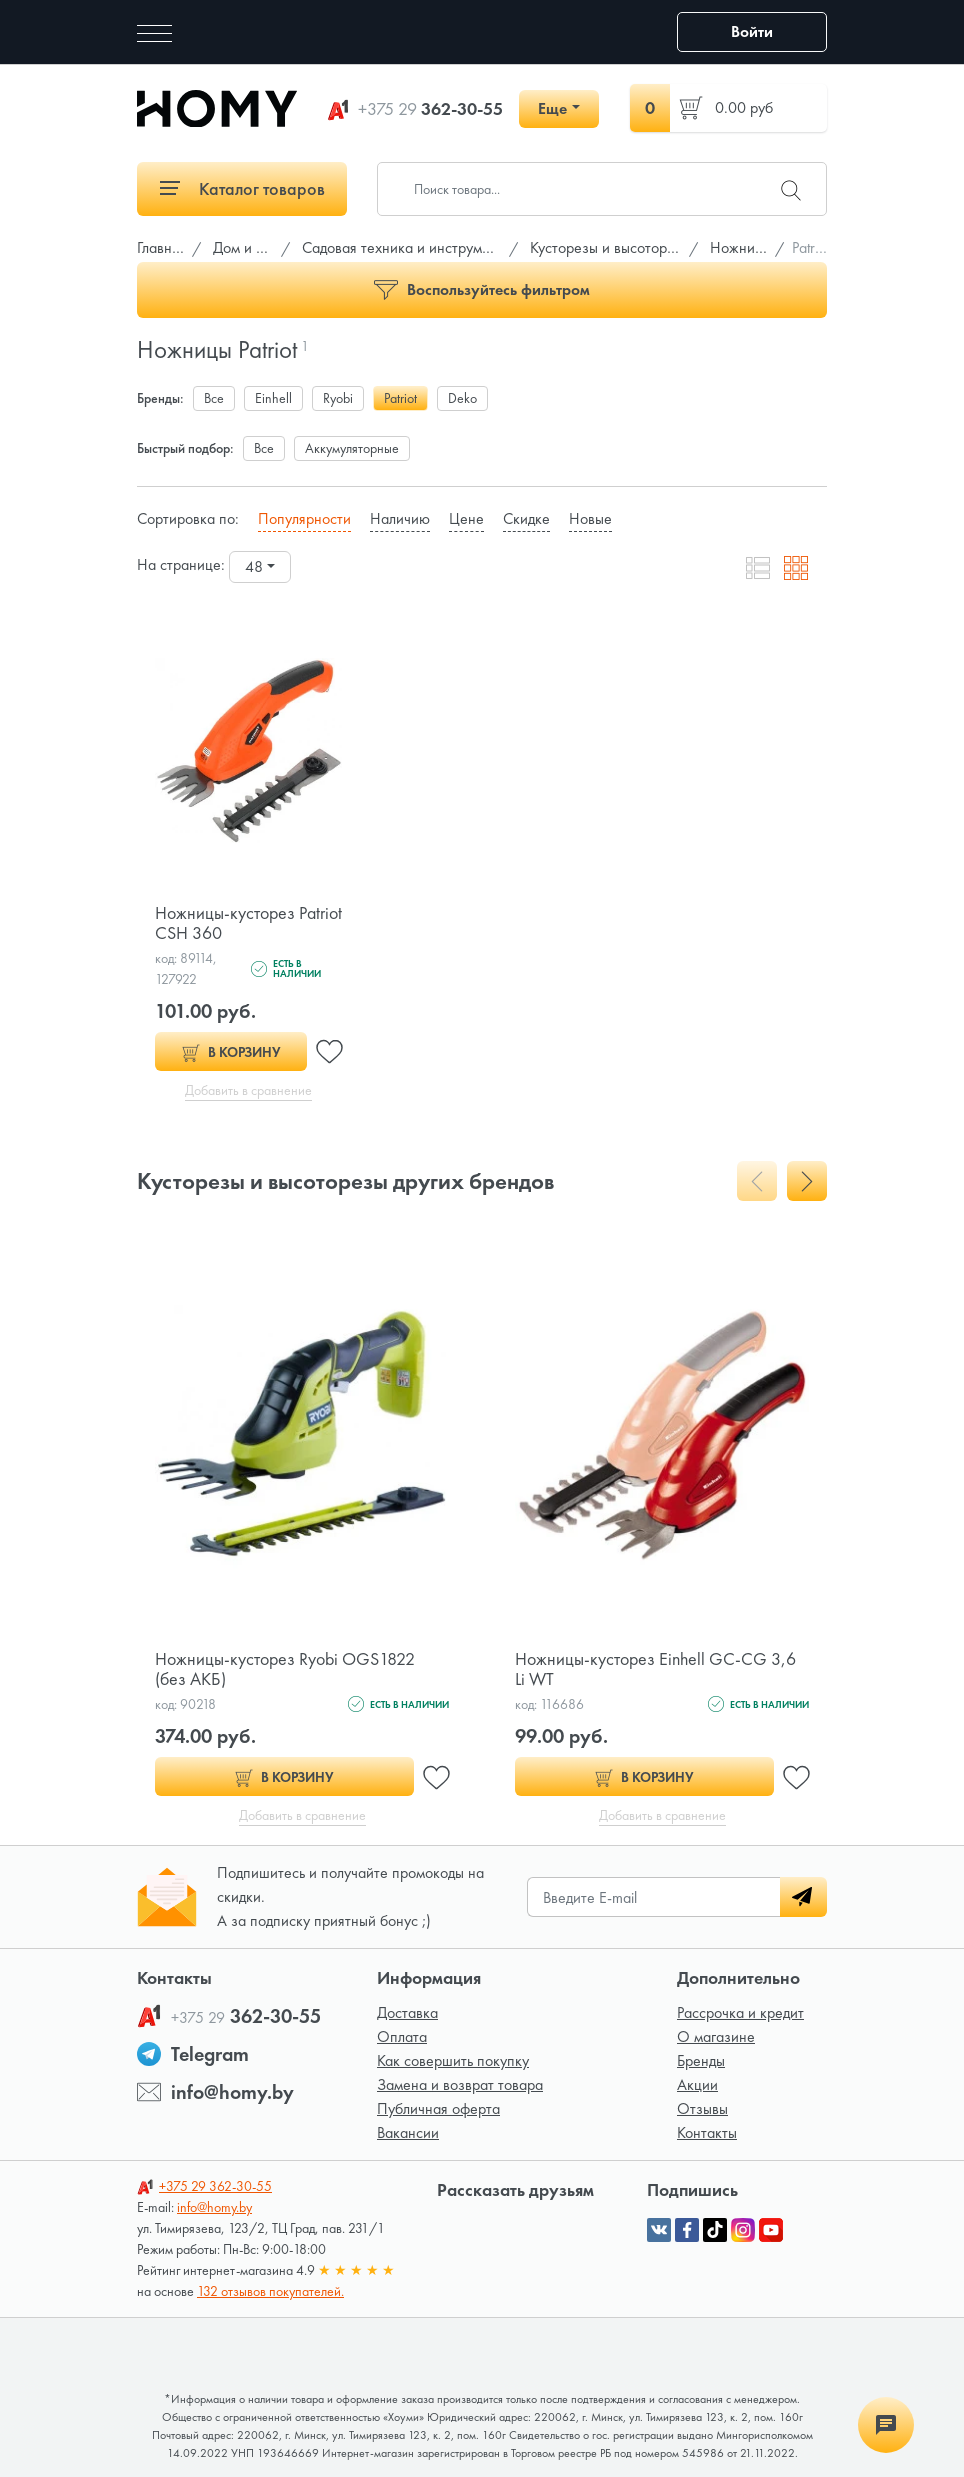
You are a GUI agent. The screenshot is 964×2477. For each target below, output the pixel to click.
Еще (552, 108)
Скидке (526, 518)
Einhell (273, 398)
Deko (462, 398)
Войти (752, 31)
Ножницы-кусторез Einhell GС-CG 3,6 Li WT (655, 1668)
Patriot (400, 398)
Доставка (407, 2012)
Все (214, 398)
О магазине (716, 2036)
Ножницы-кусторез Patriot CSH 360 (248, 922)
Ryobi (338, 398)
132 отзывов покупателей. (270, 2291)
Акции (697, 2084)
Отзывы (702, 2108)
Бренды (701, 2060)
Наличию (400, 518)
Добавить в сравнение (248, 1090)
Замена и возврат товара (460, 2084)
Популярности (304, 518)
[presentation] (757, 1181)
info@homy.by (232, 2092)
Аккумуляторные (352, 448)
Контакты (707, 2132)
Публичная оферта (438, 2108)
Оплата (402, 2036)
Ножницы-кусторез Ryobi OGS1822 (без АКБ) (285, 1668)
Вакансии (408, 2132)
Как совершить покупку (453, 2060)
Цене (466, 518)
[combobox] (260, 567)
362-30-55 (430, 109)
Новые (590, 518)
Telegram (210, 2054)
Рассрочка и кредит (740, 2012)
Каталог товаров (242, 188)
